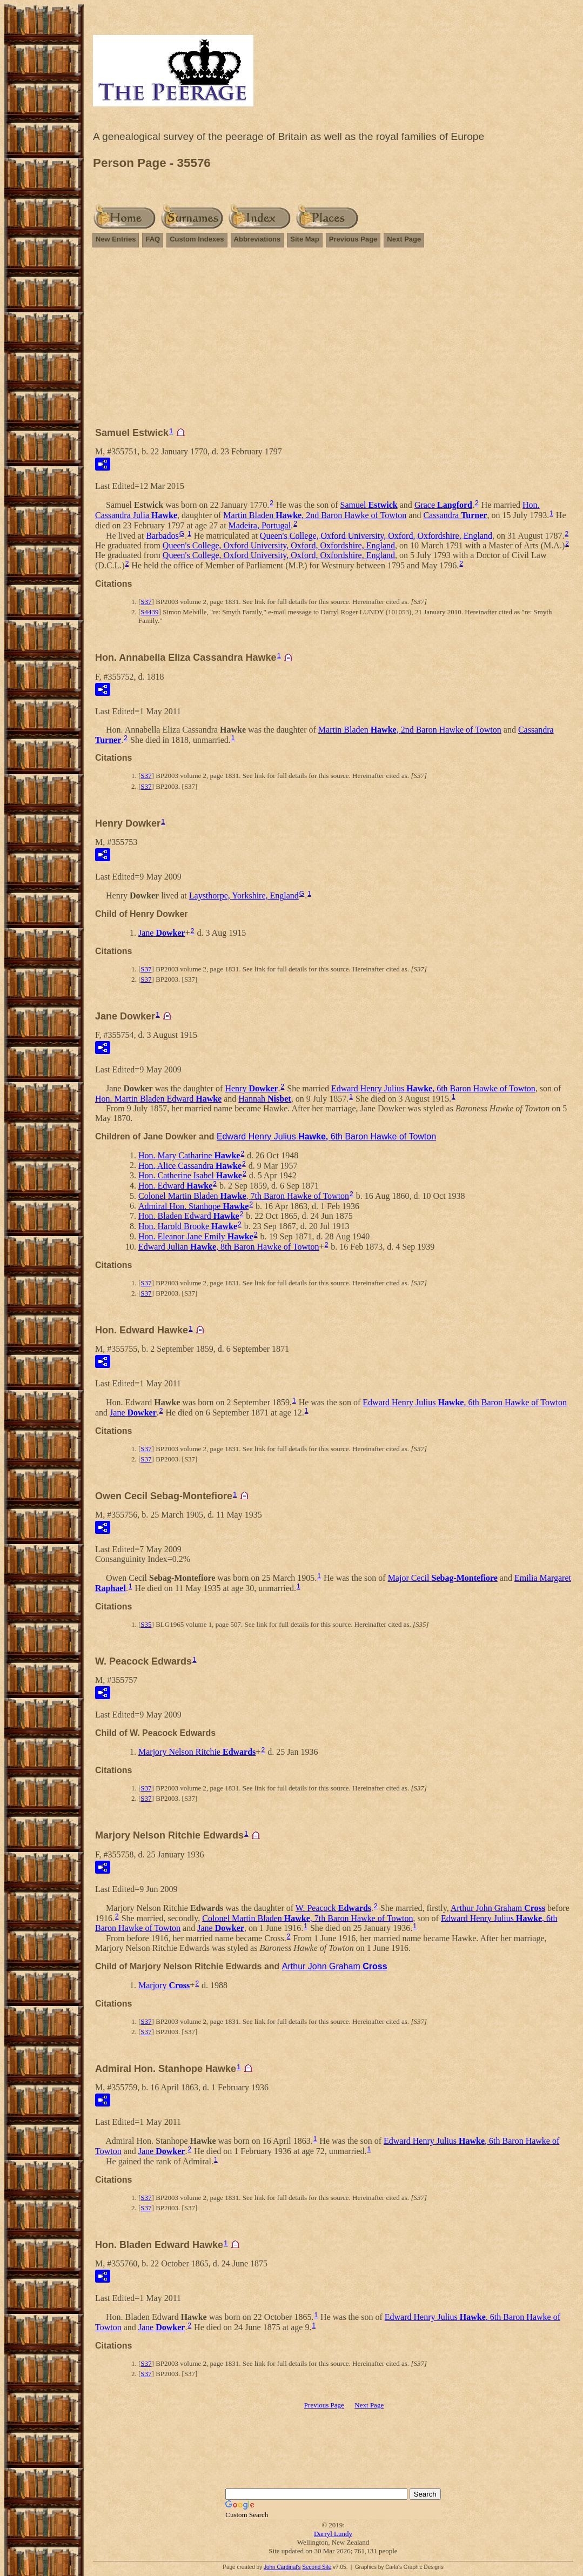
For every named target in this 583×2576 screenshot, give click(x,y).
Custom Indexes (197, 239)
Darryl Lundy (333, 2534)
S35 (145, 1624)
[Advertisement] (333, 342)
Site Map (304, 239)
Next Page (404, 239)
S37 (145, 602)
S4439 (149, 612)
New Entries (116, 239)
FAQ (152, 239)
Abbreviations (257, 239)
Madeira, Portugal (260, 525)
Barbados (162, 535)
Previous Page (353, 239)
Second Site (316, 2567)
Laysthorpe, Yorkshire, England (244, 895)
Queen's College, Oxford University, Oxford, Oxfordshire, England (376, 535)
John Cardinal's (282, 2567)
